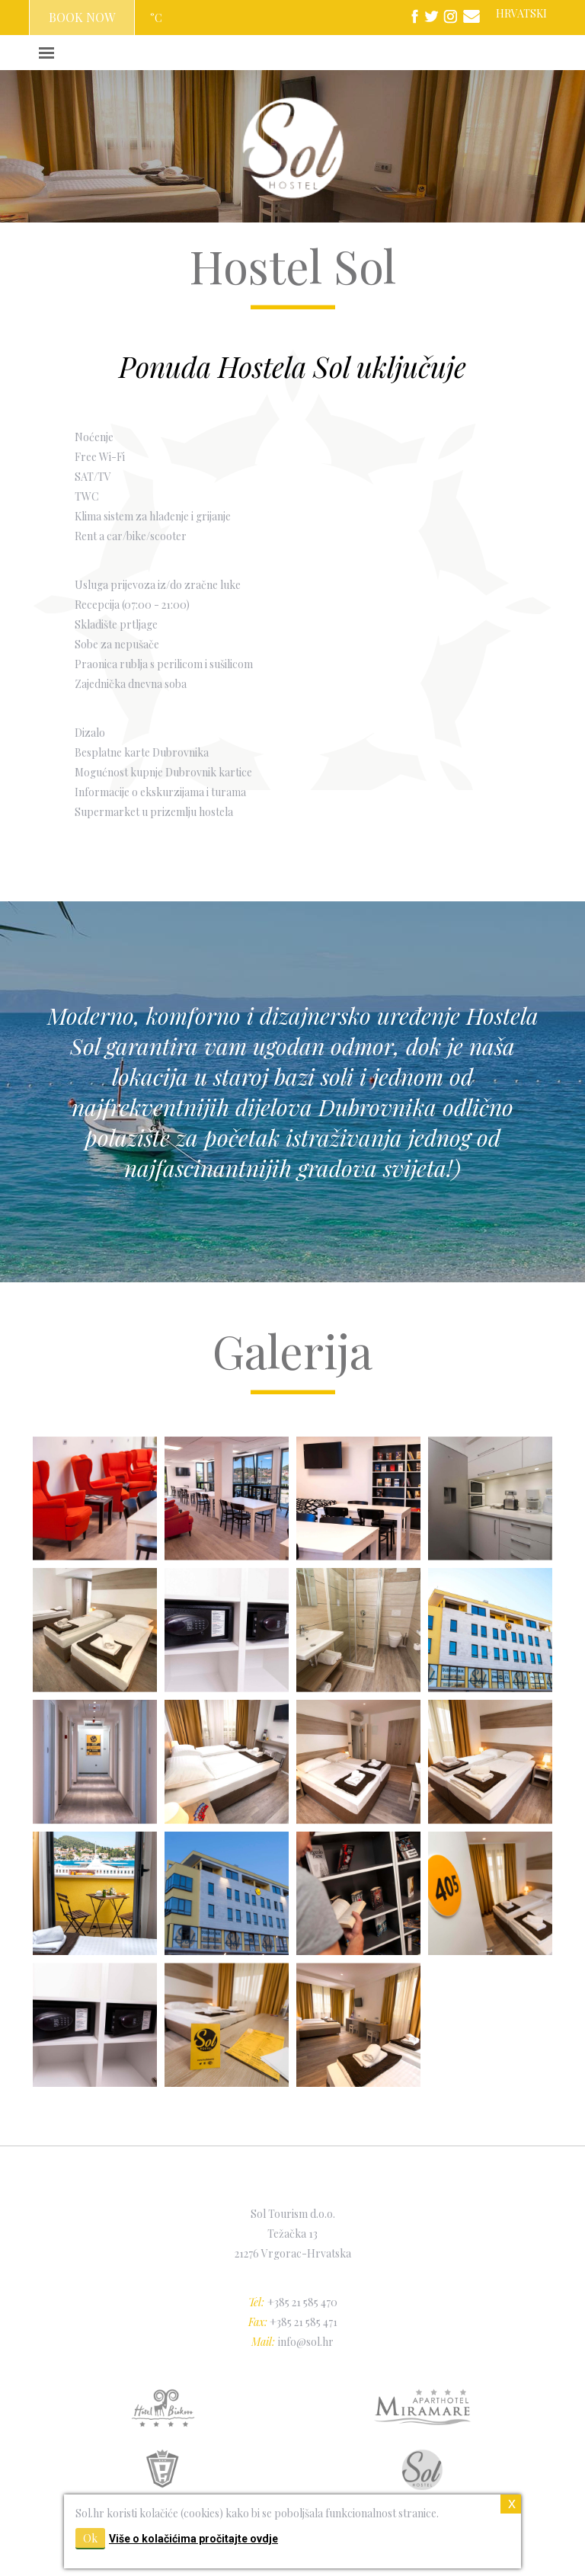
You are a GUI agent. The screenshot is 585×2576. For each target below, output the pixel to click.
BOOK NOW (82, 17)
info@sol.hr (306, 2341)
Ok (90, 2538)
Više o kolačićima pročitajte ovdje (193, 2539)
